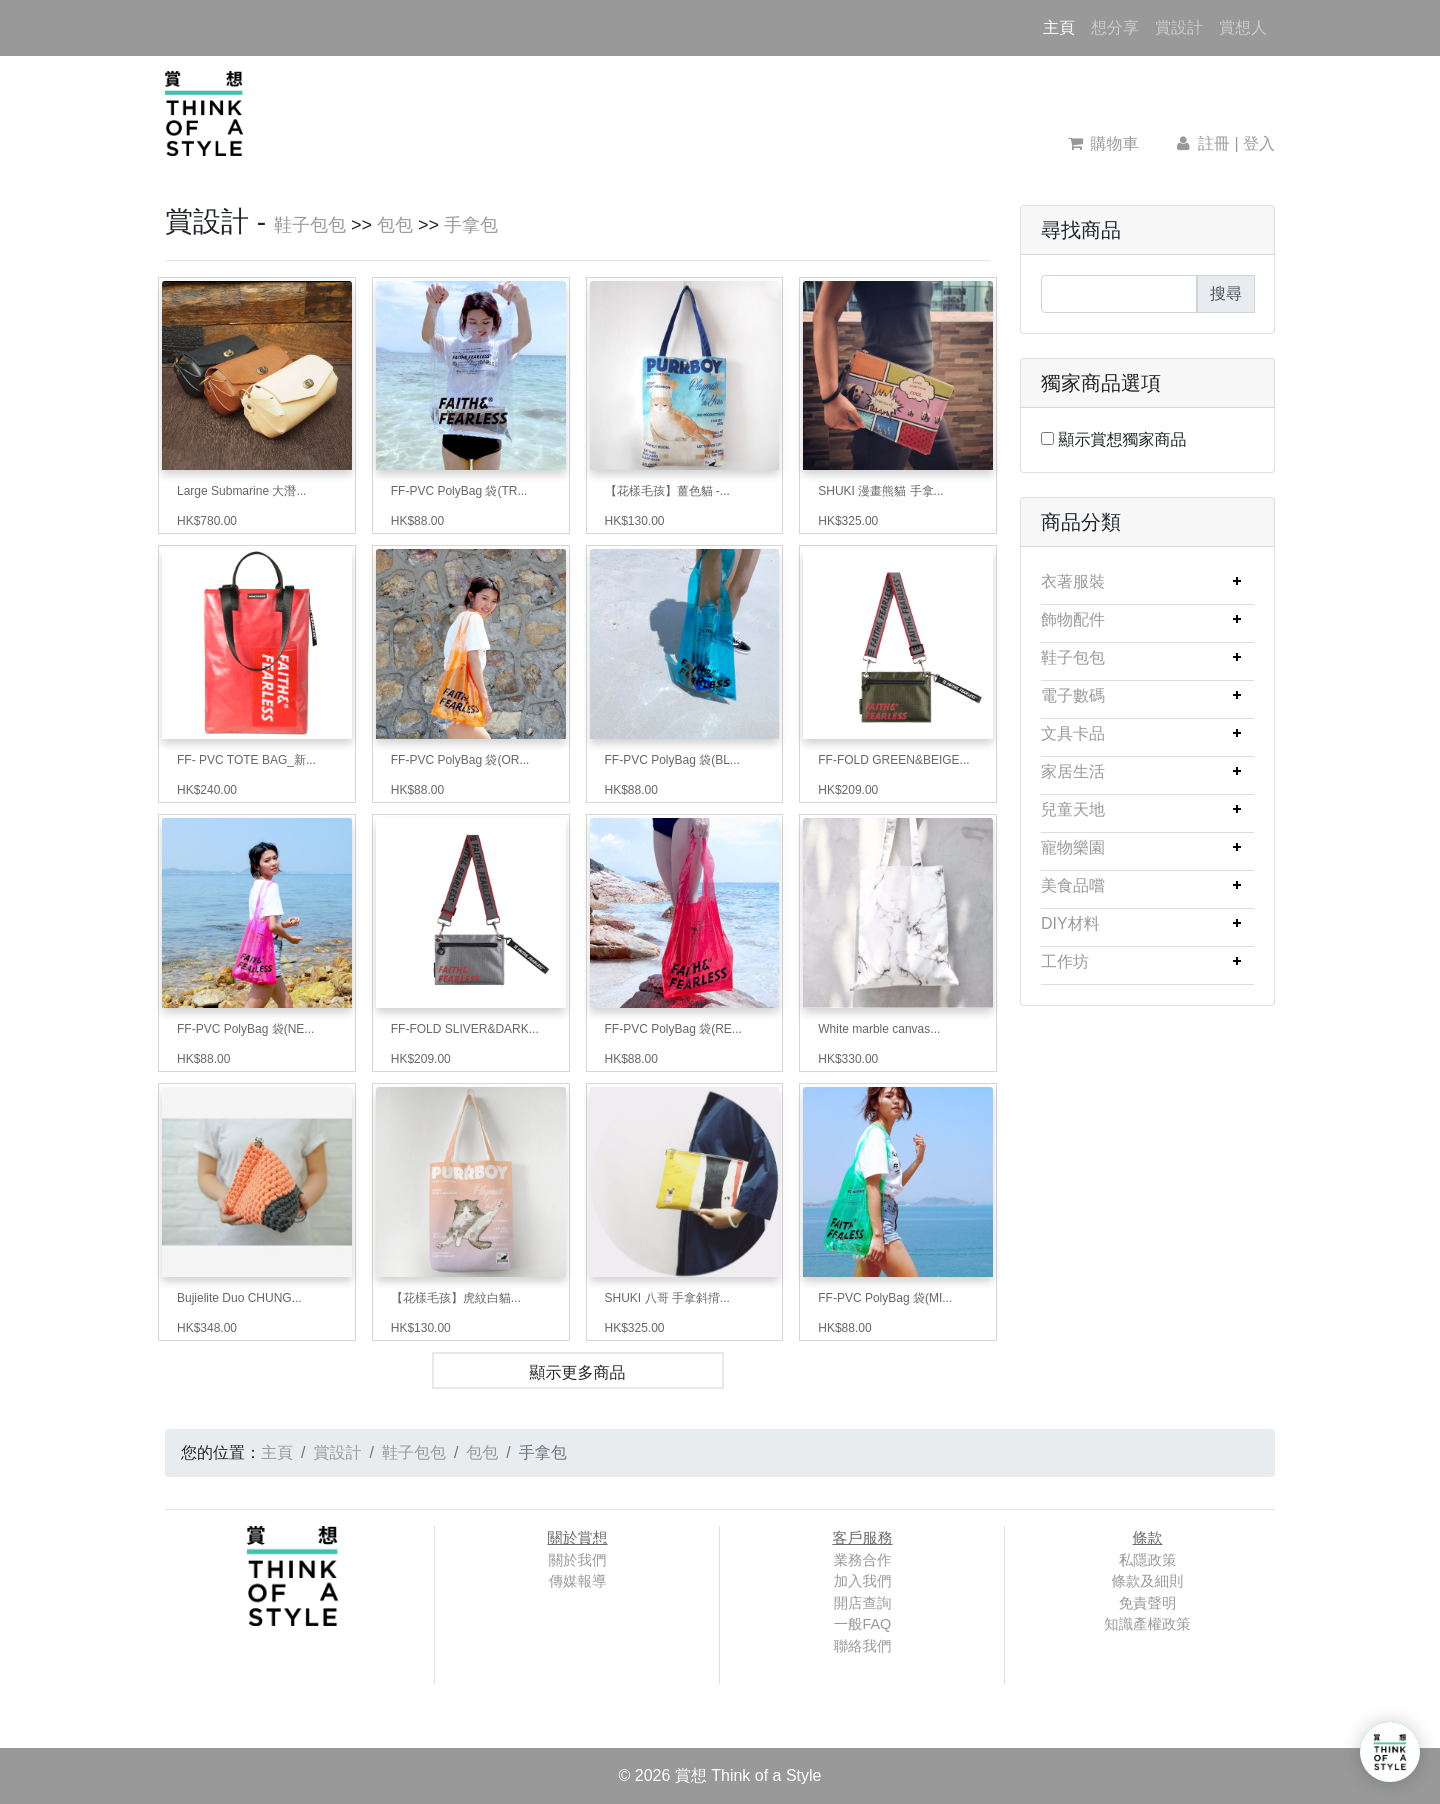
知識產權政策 (1147, 1624)
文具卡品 (1073, 733)
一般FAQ (863, 1624)
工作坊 (1065, 961)
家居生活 (1073, 771)
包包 (395, 225)
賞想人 (1243, 27)
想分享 (1115, 27)
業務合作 (863, 1560)
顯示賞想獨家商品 (1122, 439)
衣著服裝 (1073, 581)
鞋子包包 (310, 225)
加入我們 (863, 1581)
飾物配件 (1073, 619)
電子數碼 (1073, 695)
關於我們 (578, 1560)
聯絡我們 (863, 1646)
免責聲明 (1148, 1603)
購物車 (1103, 143)
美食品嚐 (1073, 885)
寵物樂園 (1073, 847)
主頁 (1063, 25)
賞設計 (1179, 27)
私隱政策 (1148, 1560)
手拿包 (471, 225)
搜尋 (1226, 293)
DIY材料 (1070, 923)
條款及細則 (1148, 1581)
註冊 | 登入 (1224, 143)
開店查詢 (863, 1603)
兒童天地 (1073, 809)
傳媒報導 (578, 1581)
